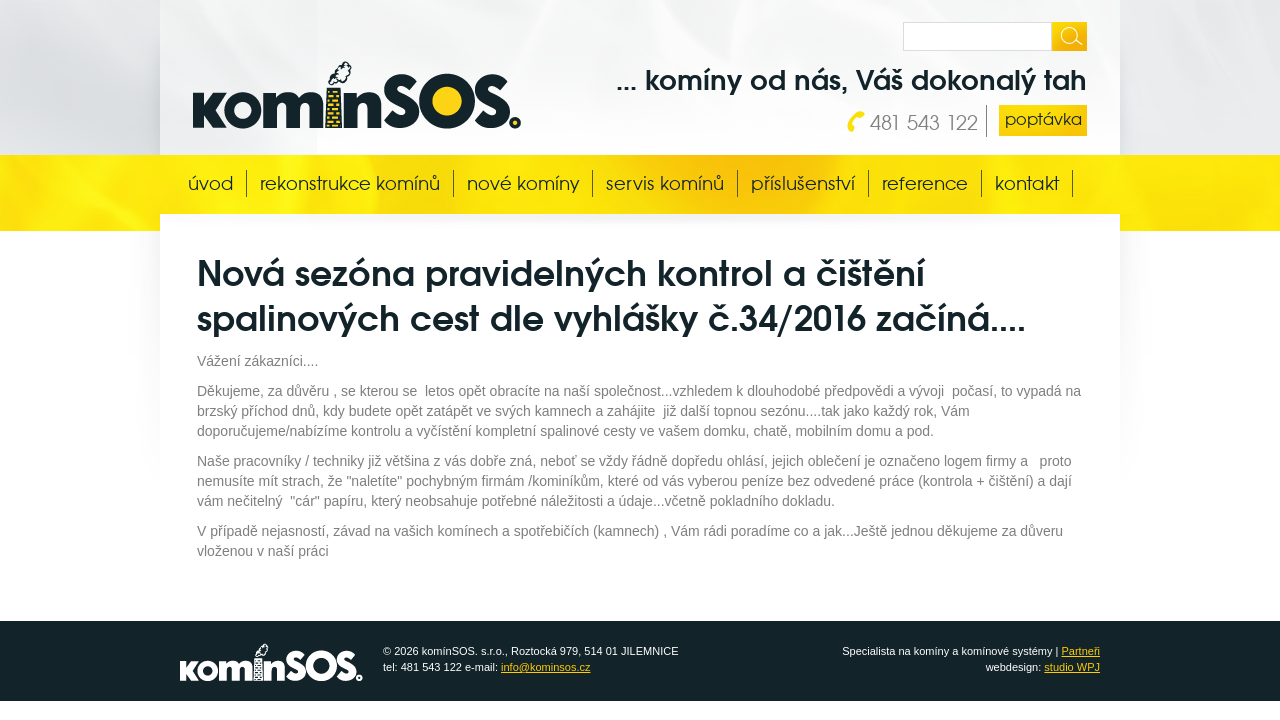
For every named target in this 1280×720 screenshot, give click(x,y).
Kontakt (1027, 183)
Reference (925, 183)
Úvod (210, 183)
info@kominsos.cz (545, 667)
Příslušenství (803, 183)
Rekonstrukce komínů (350, 183)
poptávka (1043, 119)
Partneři (1080, 651)
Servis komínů (665, 183)
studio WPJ (1072, 667)
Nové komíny (523, 183)
